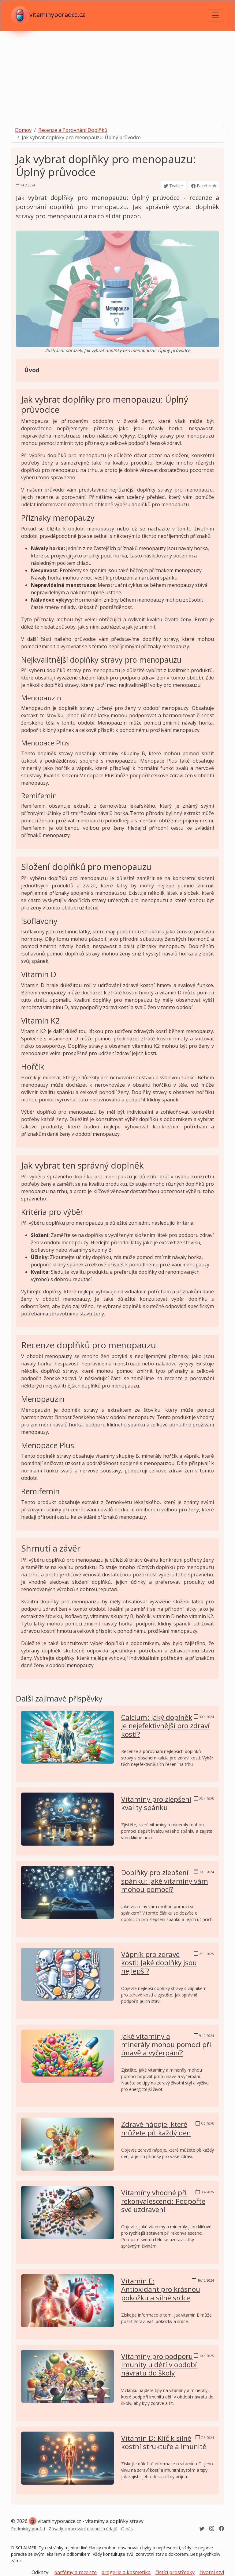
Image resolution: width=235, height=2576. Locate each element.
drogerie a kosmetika (126, 2572)
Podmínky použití (28, 2529)
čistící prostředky (175, 2572)
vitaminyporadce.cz (48, 15)
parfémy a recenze (75, 2572)
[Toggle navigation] (215, 15)
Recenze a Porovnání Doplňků (72, 130)
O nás (127, 2529)
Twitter (173, 186)
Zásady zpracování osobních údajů (83, 2529)
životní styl (212, 2572)
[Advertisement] (117, 77)
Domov (23, 130)
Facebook (203, 186)
